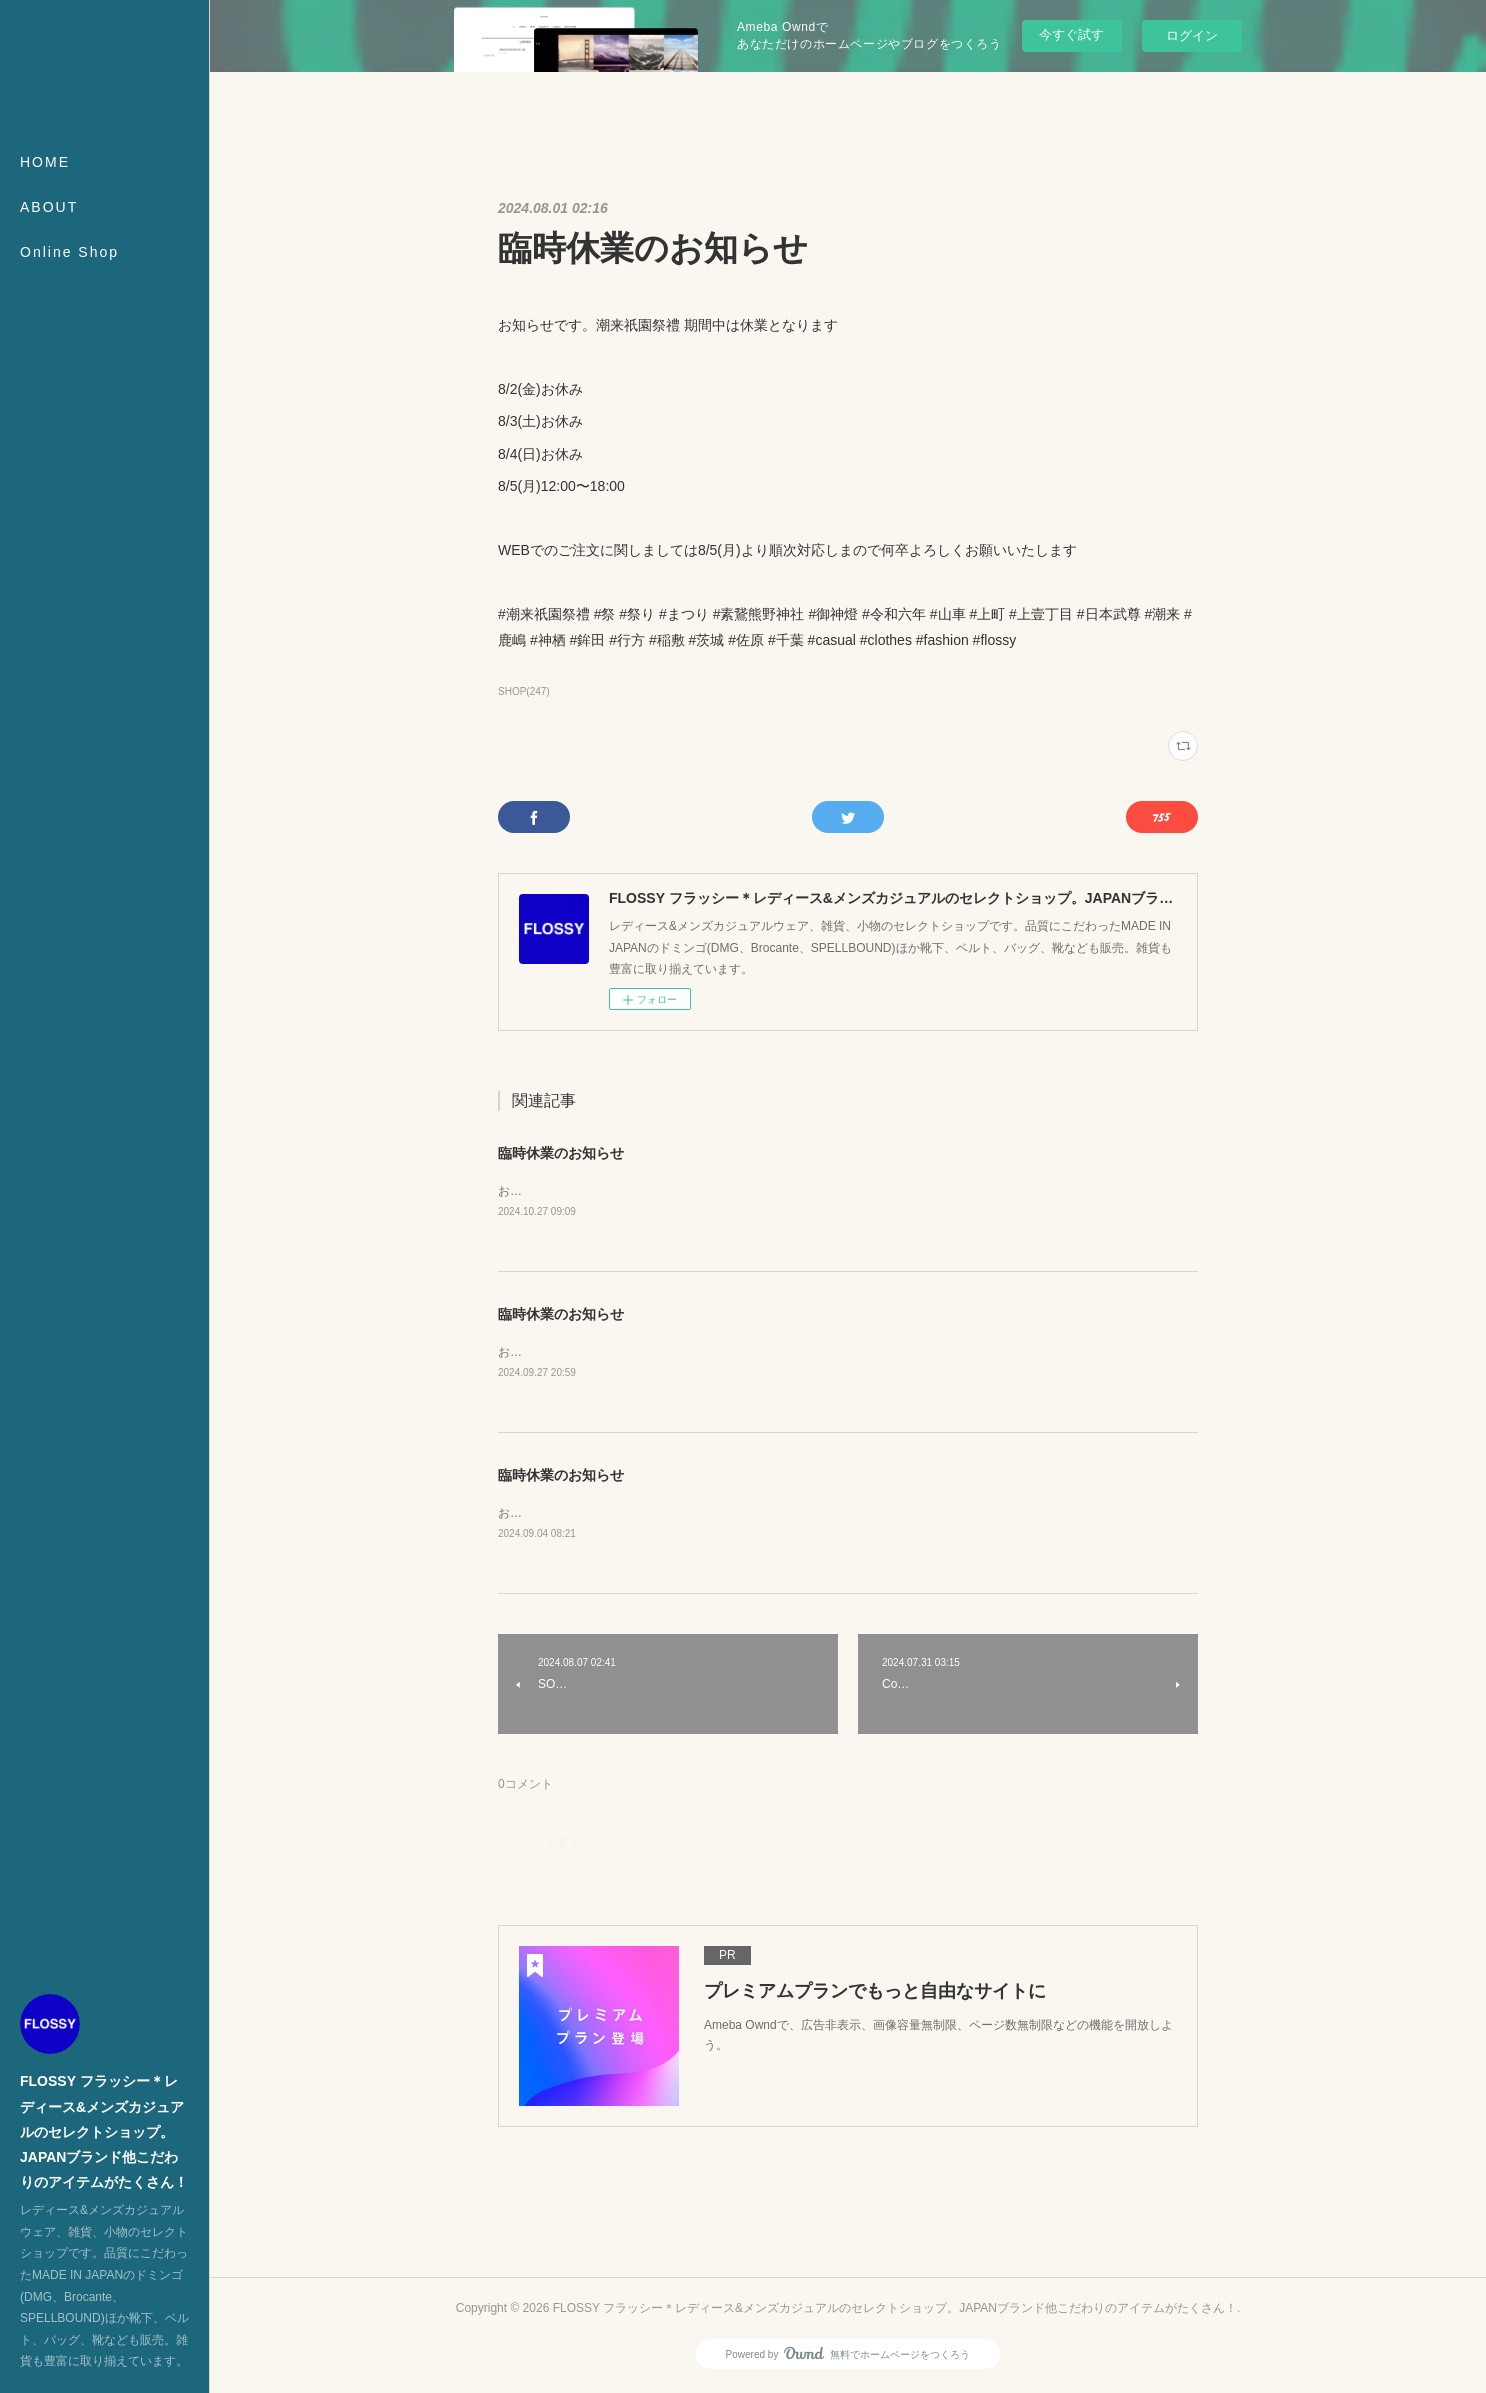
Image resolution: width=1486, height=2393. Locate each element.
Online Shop (69, 252)
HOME (45, 162)
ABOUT (49, 207)
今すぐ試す (1071, 34)
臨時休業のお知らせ (561, 1153)
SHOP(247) (524, 691)
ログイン (1192, 35)
